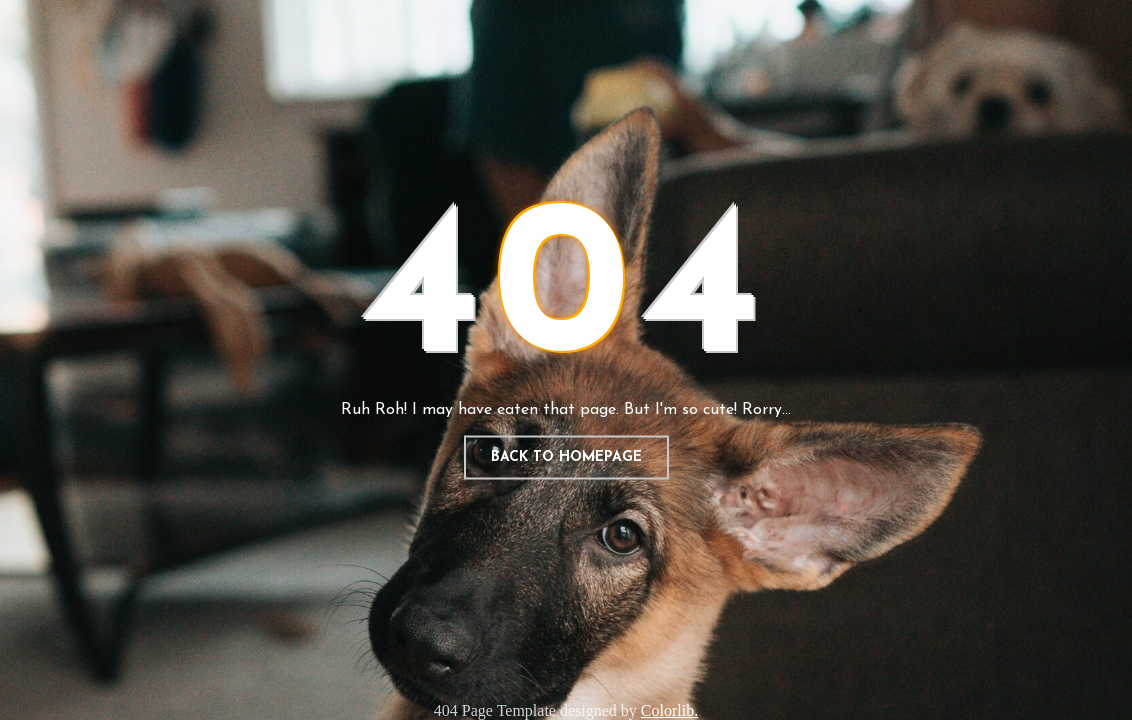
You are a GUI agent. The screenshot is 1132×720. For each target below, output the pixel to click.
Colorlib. (669, 710)
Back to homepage (566, 457)
